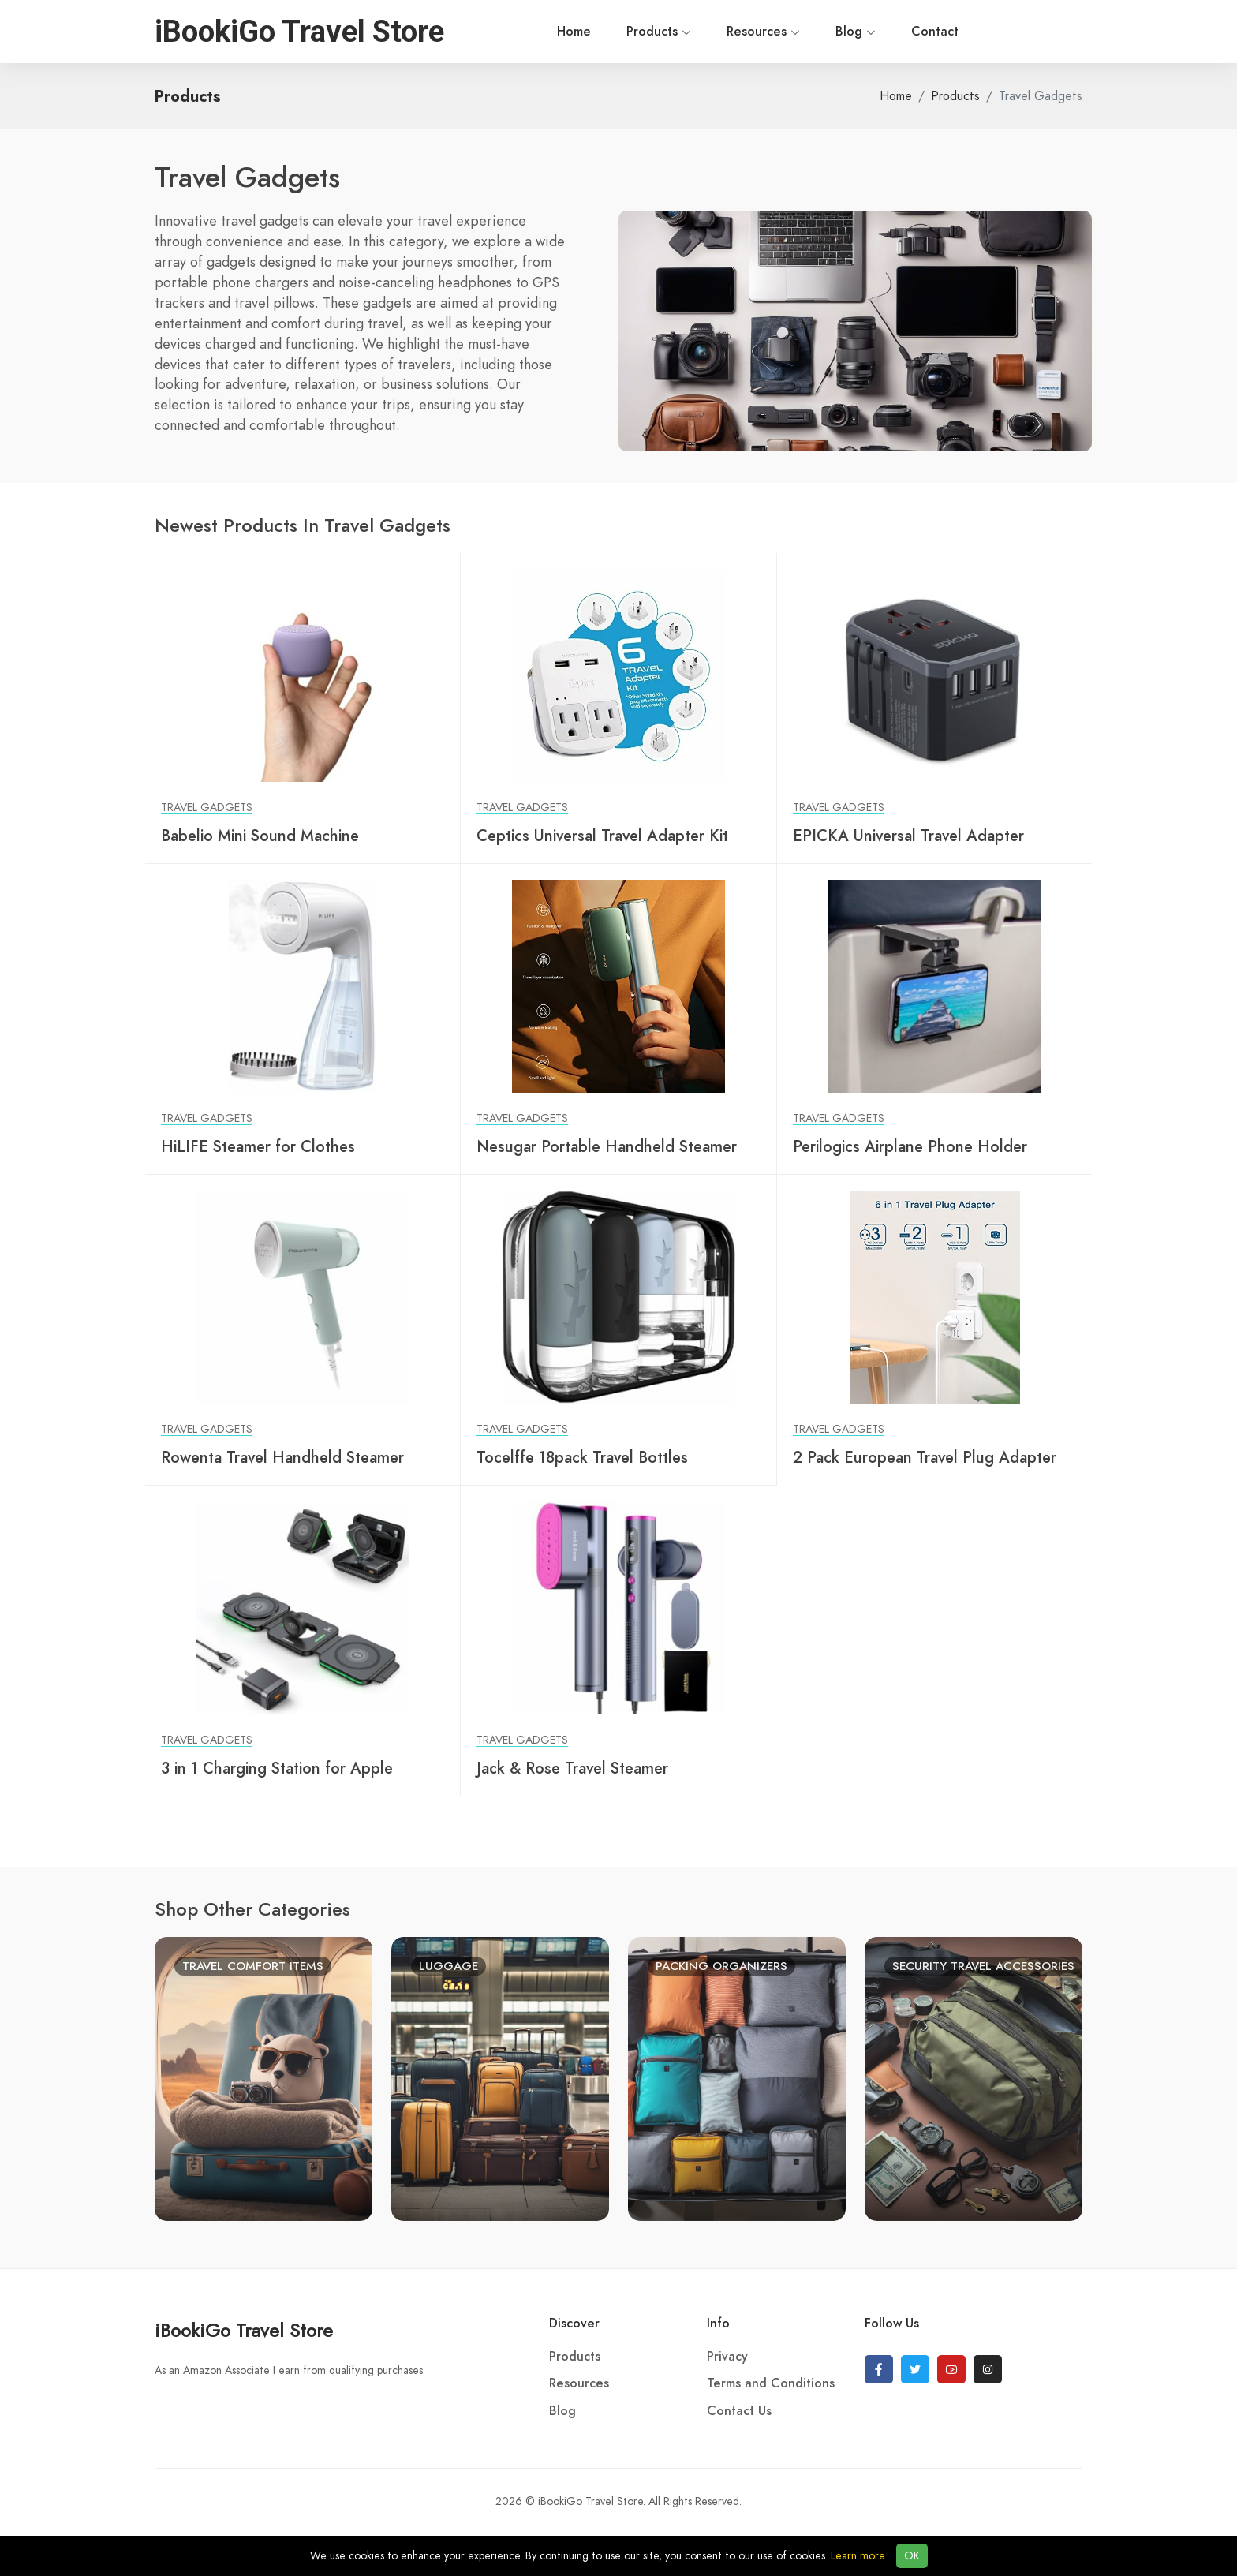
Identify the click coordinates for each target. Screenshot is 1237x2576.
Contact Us (739, 2411)
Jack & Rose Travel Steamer (572, 1768)
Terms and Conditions (771, 2383)
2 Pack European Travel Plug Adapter (924, 1457)
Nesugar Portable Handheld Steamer (606, 1146)
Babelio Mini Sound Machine (260, 835)
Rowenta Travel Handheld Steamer (282, 1457)
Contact (877, 31)
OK (912, 2555)
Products (601, 31)
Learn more (858, 2555)
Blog (798, 31)
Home (516, 31)
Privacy (727, 2356)
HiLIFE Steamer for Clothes (258, 1146)
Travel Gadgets (206, 807)
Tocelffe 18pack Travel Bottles (582, 1457)
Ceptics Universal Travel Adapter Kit (602, 835)
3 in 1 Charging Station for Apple (277, 1768)
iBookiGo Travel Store (244, 2330)
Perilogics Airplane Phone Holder (910, 1146)
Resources (705, 31)
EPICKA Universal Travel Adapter (908, 835)
